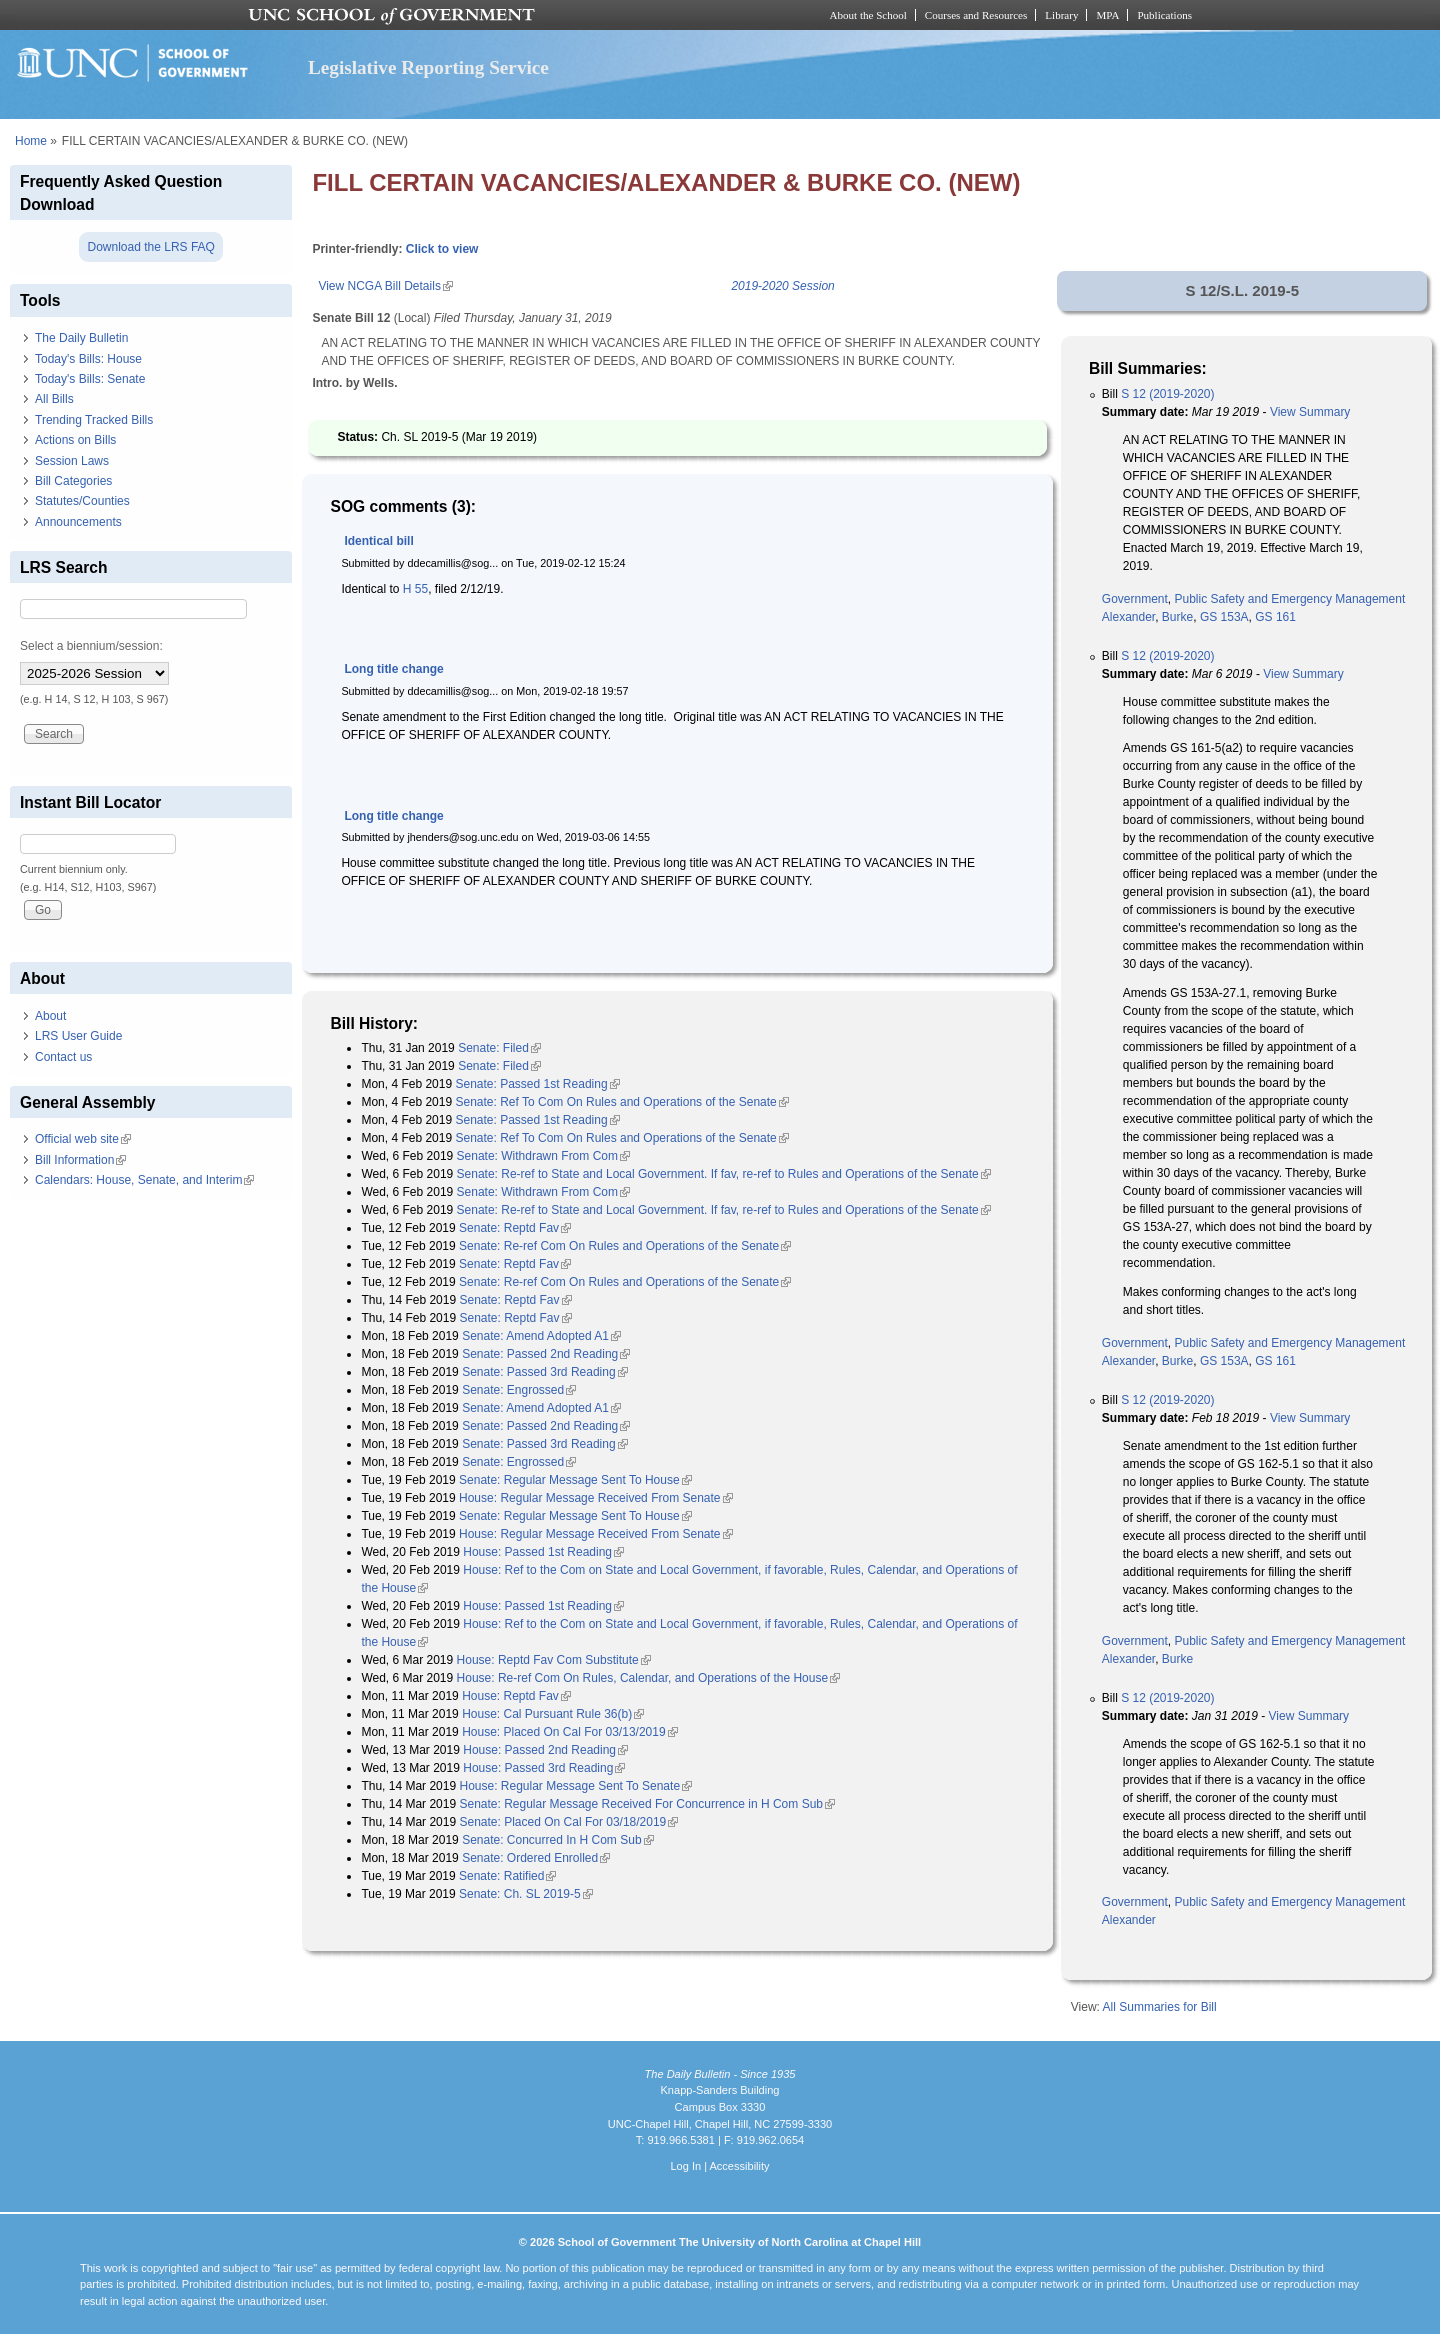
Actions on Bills (75, 440)
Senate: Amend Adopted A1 (541, 1336)
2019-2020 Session (782, 286)
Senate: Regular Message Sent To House (575, 1480)
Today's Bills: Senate (90, 379)
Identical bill (378, 541)
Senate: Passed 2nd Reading (546, 1354)
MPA (1107, 15)
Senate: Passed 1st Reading (537, 1084)
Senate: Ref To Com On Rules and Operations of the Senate (621, 1102)
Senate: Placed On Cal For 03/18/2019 (568, 1822)
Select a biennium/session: (91, 646)
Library (1061, 15)
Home (31, 141)
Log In (685, 2166)
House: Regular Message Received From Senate (595, 1498)
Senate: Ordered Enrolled (536, 1858)
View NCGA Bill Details (385, 286)
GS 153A (1224, 617)
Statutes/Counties (82, 501)
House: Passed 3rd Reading (544, 1768)
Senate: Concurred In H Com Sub (557, 1840)
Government (1135, 599)
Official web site (83, 1139)
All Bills (54, 399)
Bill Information (80, 1160)
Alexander (1128, 617)
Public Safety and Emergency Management (1290, 599)
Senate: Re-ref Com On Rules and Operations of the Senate (625, 1246)
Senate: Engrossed (519, 1390)
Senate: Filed (499, 1048)
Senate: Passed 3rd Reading (544, 1372)
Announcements (78, 522)
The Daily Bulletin (81, 338)
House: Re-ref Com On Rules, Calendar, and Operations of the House (649, 1678)
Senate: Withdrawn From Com (543, 1156)
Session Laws (72, 461)
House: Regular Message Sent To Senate (575, 1786)
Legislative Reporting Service (428, 67)
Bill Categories (73, 481)
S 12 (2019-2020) (1167, 394)
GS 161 (1275, 617)
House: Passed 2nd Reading (545, 1750)
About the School (868, 15)
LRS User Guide (78, 1036)
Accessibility (739, 2166)
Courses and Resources (976, 15)
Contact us (63, 1057)
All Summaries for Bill (1160, 2007)
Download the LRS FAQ (150, 247)
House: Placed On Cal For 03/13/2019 (569, 1732)
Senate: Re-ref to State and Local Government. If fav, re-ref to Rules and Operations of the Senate (724, 1174)
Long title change (393, 669)
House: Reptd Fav (516, 1696)
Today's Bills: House (88, 359)
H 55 (415, 589)
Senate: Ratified (507, 1876)
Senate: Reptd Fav (515, 1228)
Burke (1177, 617)
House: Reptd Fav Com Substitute (554, 1660)
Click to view (442, 249)
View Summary (1310, 412)
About (50, 1016)
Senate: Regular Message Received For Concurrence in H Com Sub (647, 1804)
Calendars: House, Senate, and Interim (144, 1180)
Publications (1164, 15)
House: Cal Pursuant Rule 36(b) (553, 1714)
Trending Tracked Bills (94, 420)
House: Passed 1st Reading (543, 1552)
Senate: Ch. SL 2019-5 (526, 1894)
